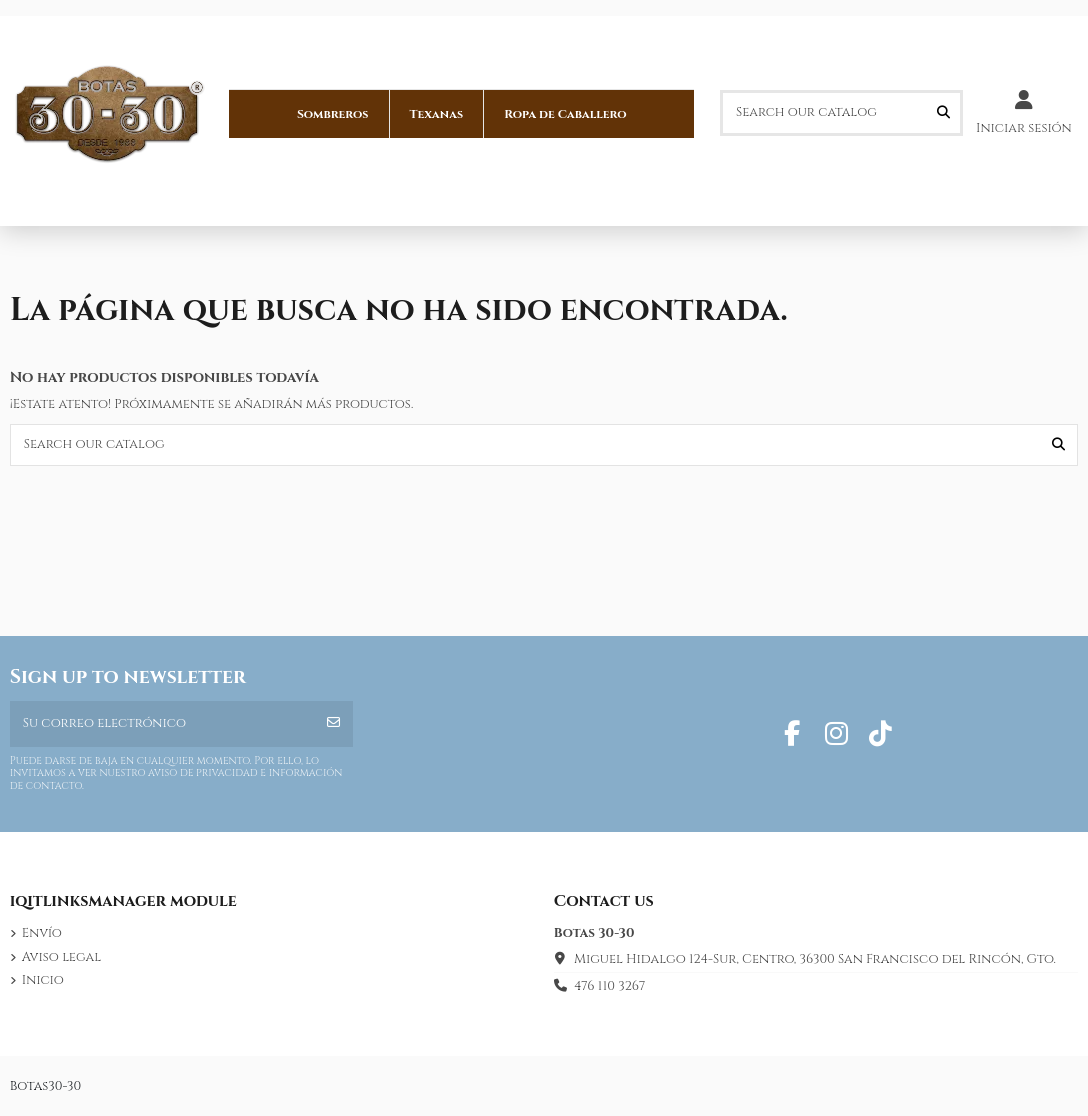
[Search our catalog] (943, 113)
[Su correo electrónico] (162, 724)
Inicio (43, 980)
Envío (42, 933)
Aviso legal (61, 957)
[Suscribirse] (333, 724)
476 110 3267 (609, 986)
